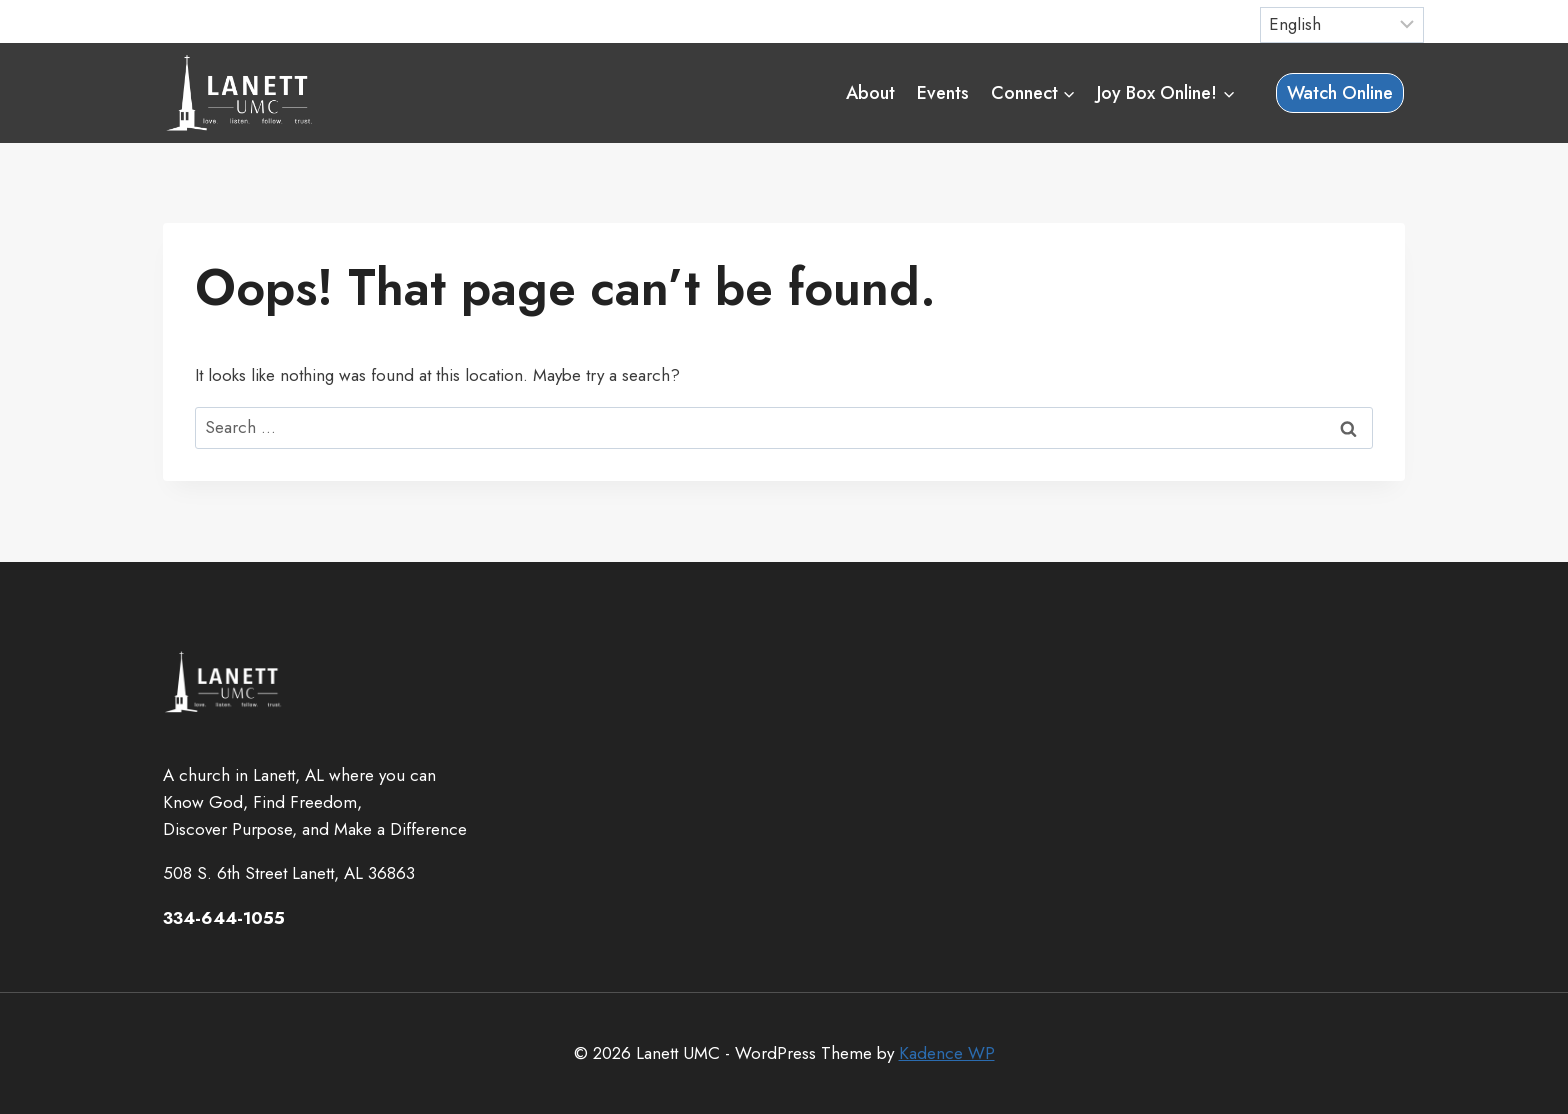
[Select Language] (1342, 25)
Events (943, 93)
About (870, 93)
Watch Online (1340, 93)
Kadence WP (947, 1053)
